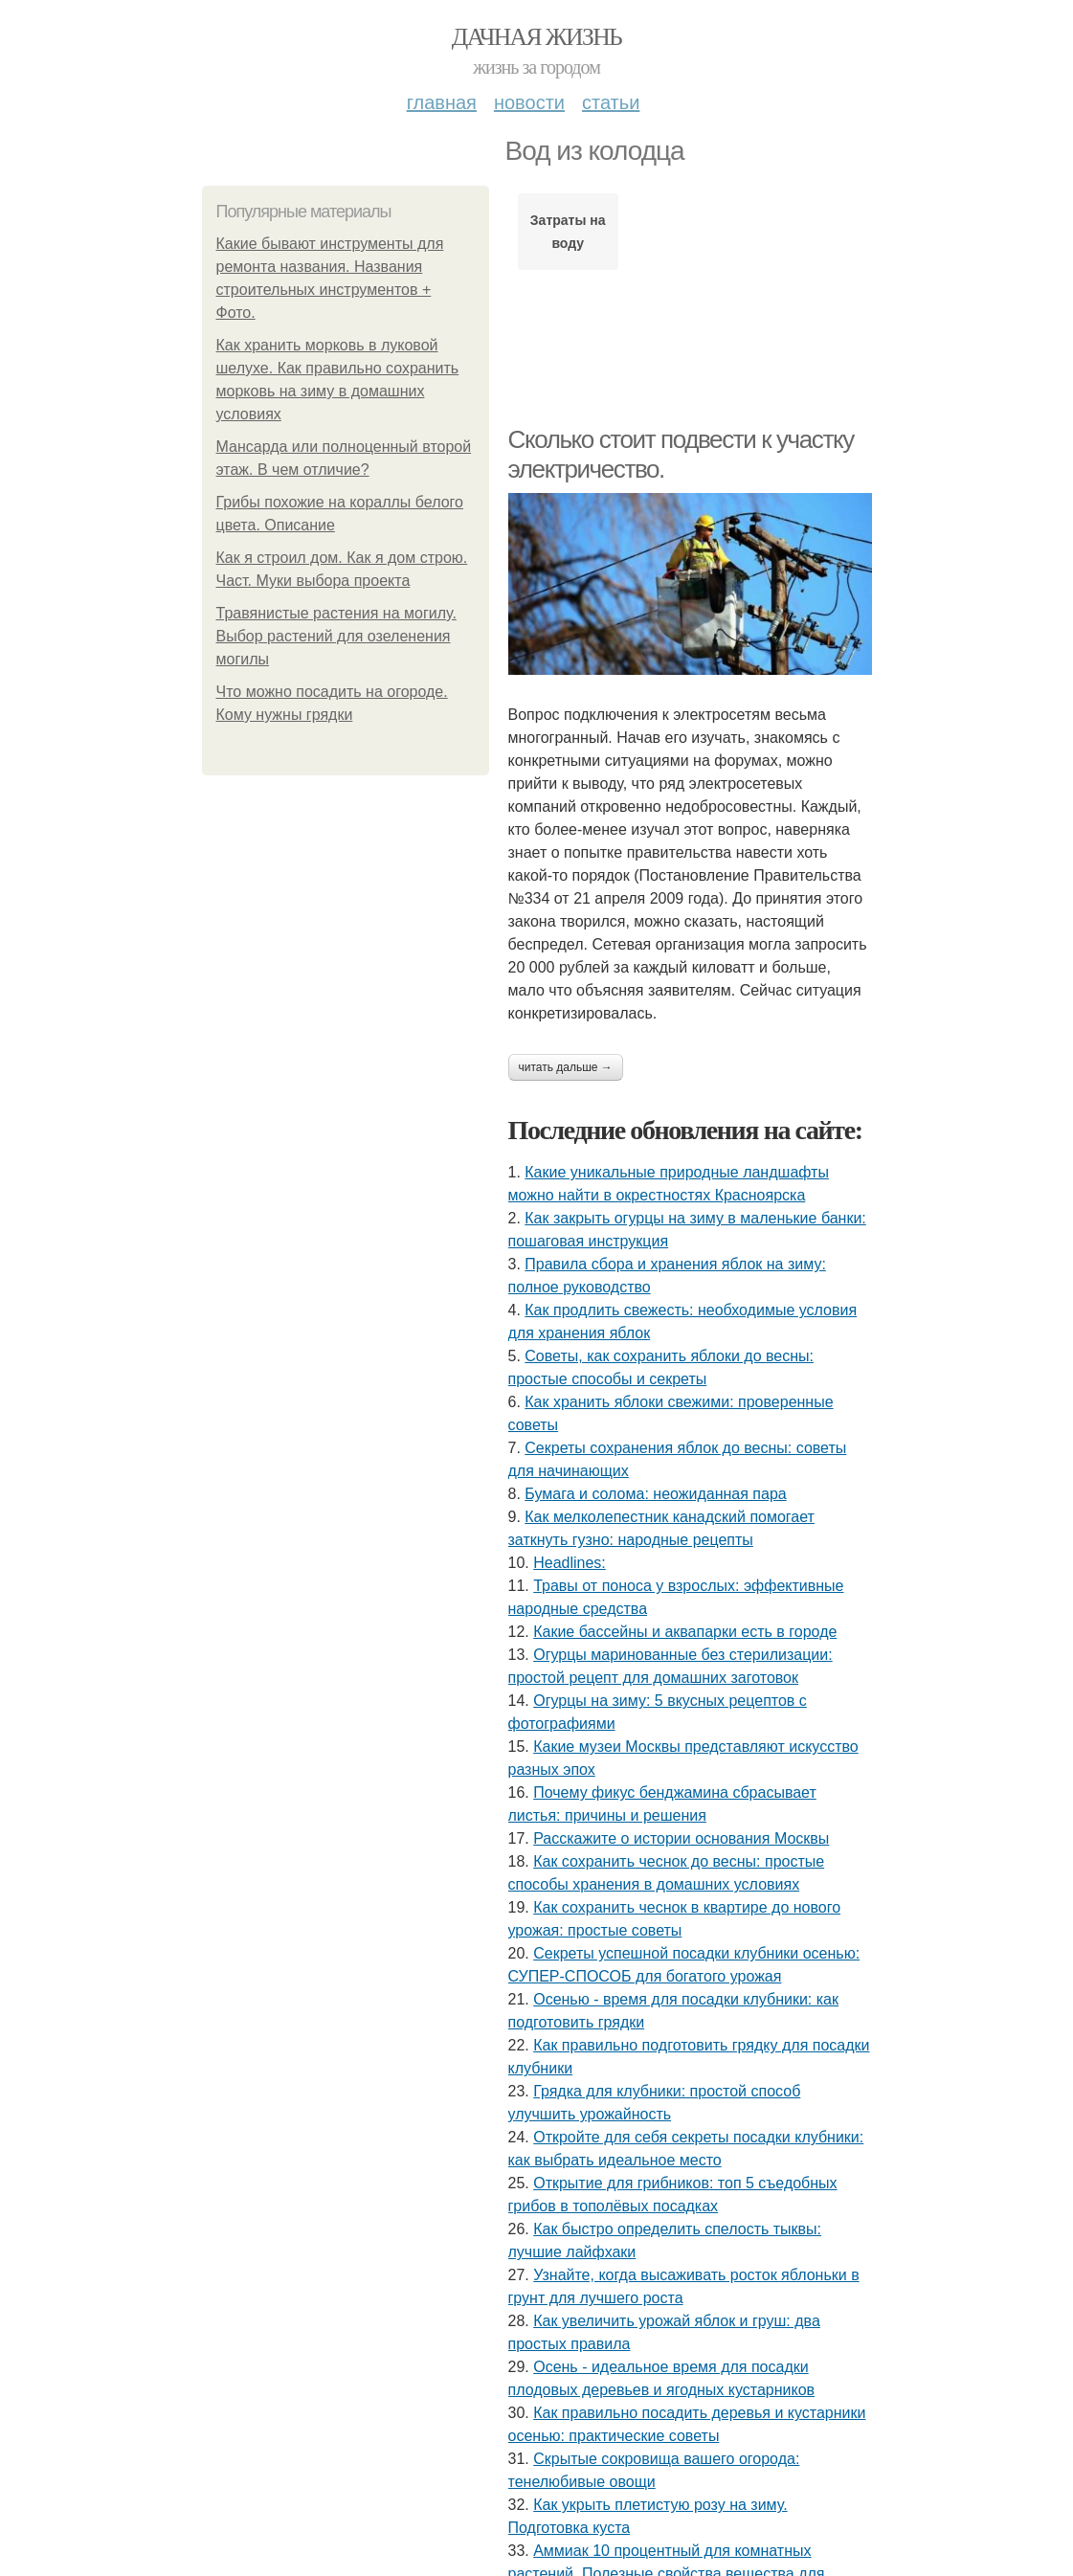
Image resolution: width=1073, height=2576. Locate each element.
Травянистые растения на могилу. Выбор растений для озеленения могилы (336, 636)
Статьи (610, 102)
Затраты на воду (568, 232)
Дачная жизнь (536, 37)
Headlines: (569, 1563)
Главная (442, 102)
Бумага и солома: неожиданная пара (655, 1494)
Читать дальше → (566, 1067)
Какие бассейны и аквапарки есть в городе (685, 1632)
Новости (529, 102)
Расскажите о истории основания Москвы (681, 1838)
